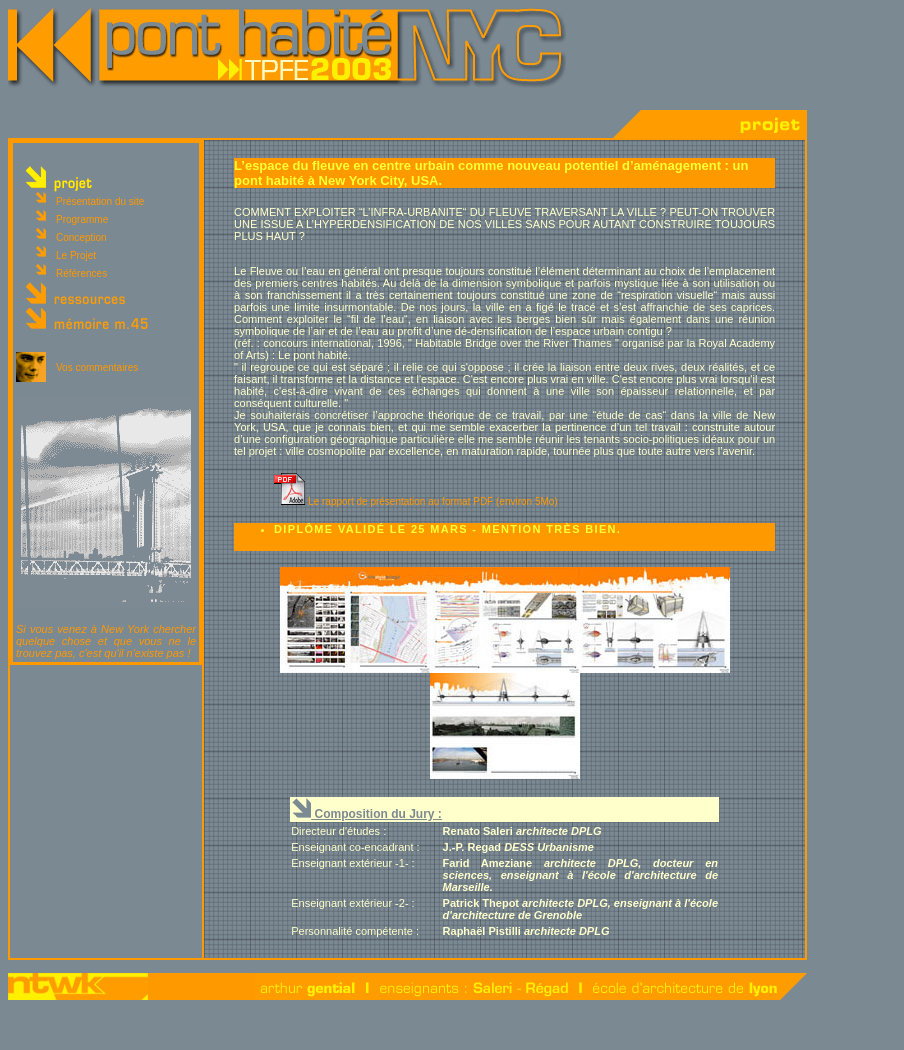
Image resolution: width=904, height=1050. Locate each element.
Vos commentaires (97, 367)
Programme (82, 219)
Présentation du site (100, 201)
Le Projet (76, 255)
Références (81, 273)
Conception (81, 237)
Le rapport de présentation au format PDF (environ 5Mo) (433, 501)
